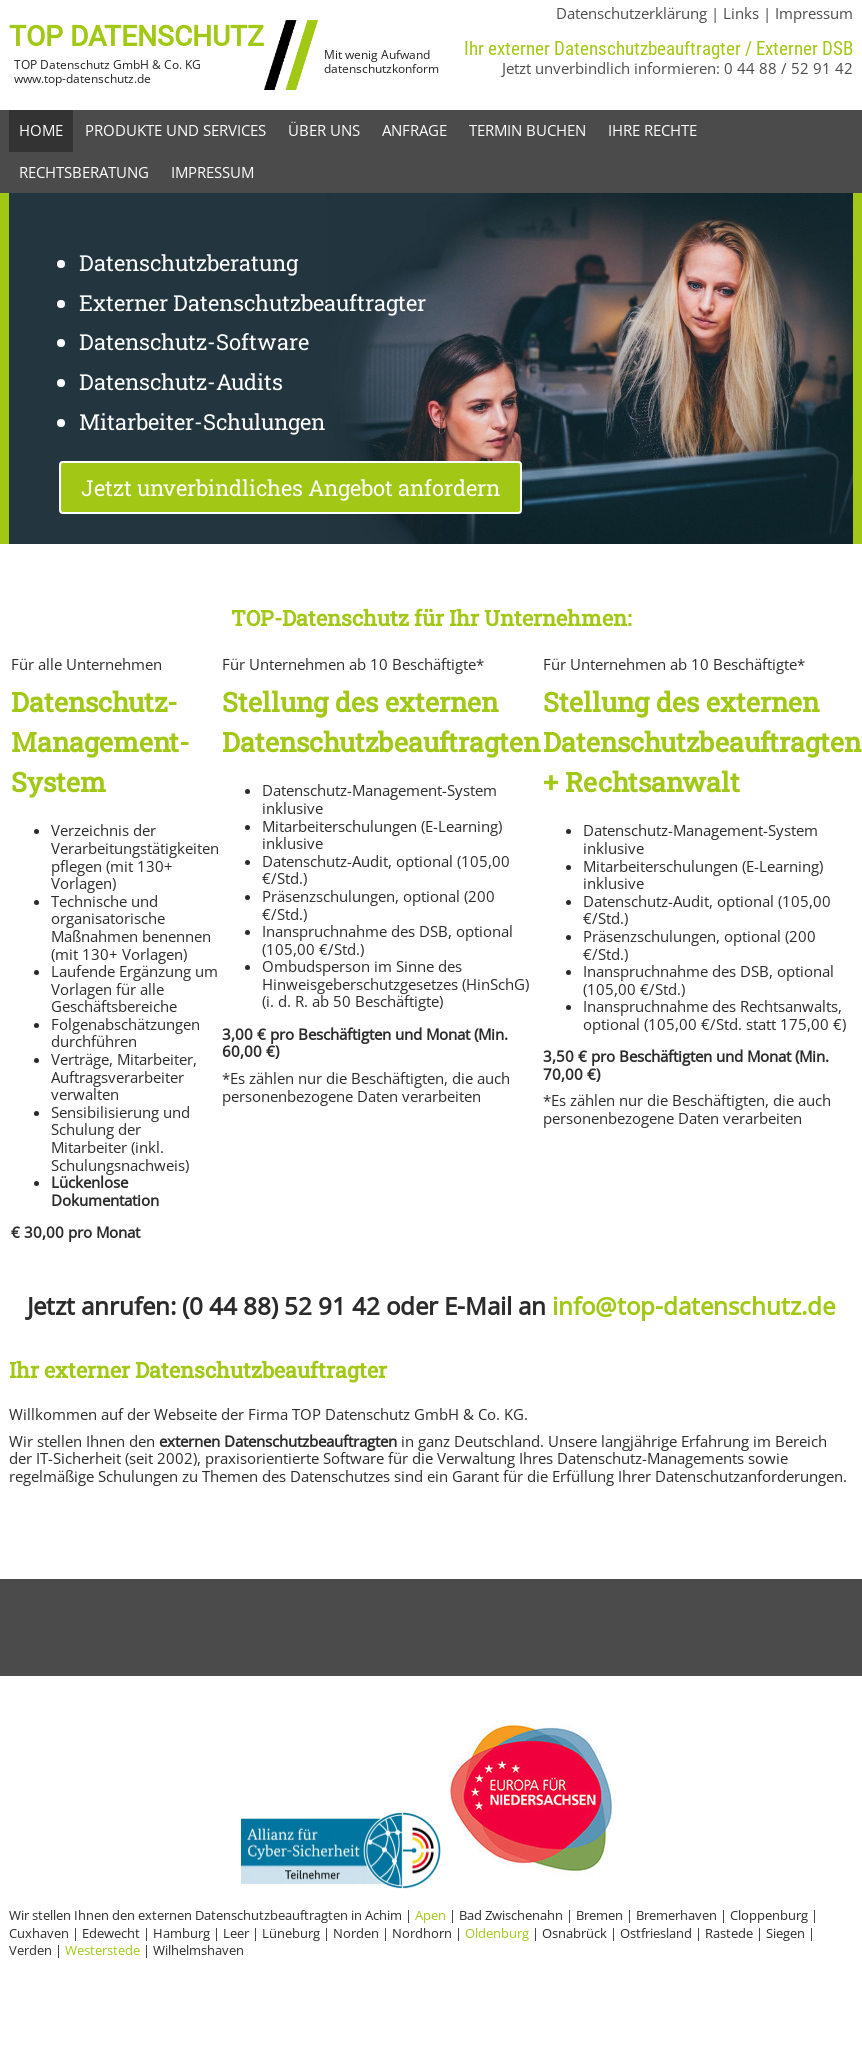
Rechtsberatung (84, 172)
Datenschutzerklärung (631, 13)
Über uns (324, 130)
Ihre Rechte (652, 130)
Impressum (814, 13)
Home (41, 130)
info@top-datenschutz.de (693, 1305)
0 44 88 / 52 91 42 (788, 68)
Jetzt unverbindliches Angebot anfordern (290, 487)
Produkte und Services (175, 130)
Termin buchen (527, 130)
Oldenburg (497, 1933)
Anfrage (414, 130)
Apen (430, 1915)
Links (741, 13)
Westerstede (102, 1950)
